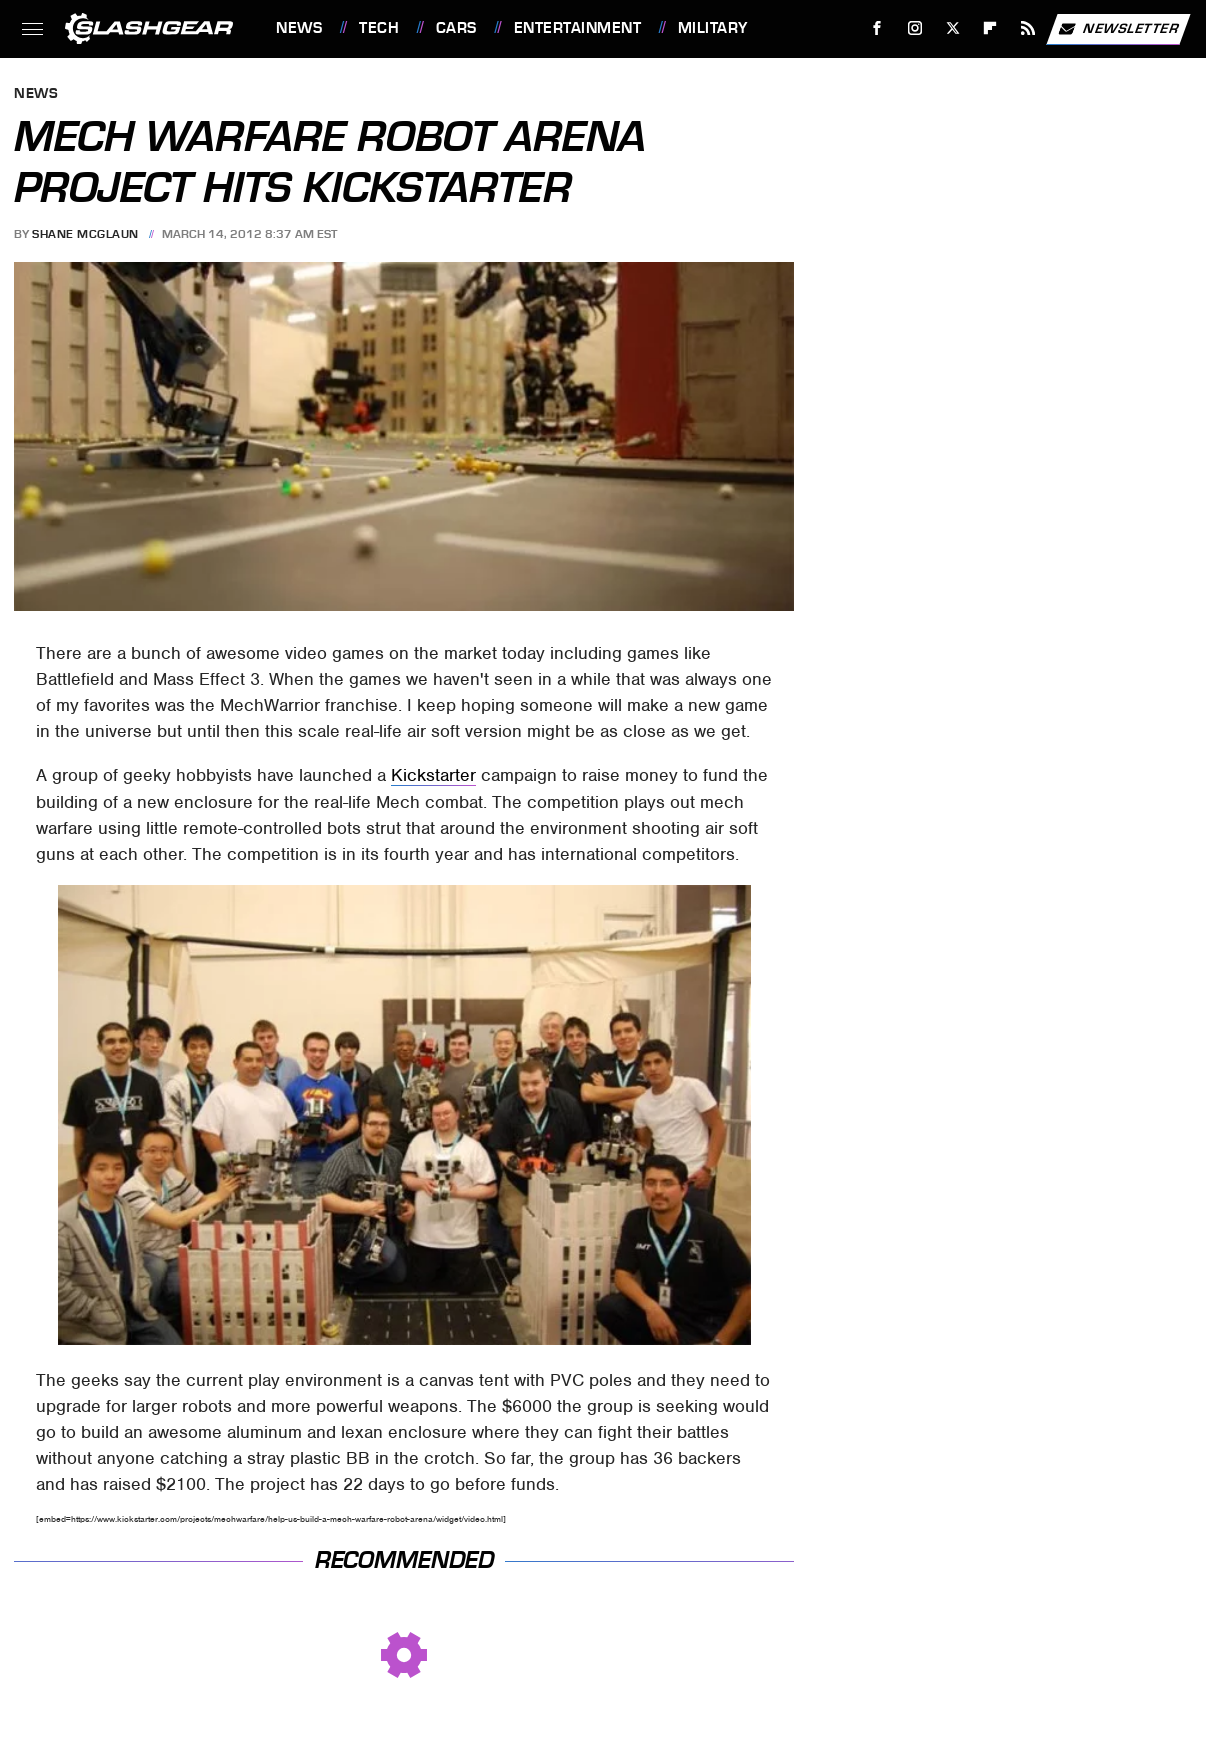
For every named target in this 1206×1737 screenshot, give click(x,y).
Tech (379, 28)
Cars (456, 28)
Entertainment (578, 28)
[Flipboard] (990, 28)
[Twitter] (952, 28)
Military (713, 28)
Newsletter (1118, 29)
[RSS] (1028, 28)
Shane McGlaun (85, 234)
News (299, 28)
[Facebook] (877, 28)
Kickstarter (433, 775)
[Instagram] (915, 28)
